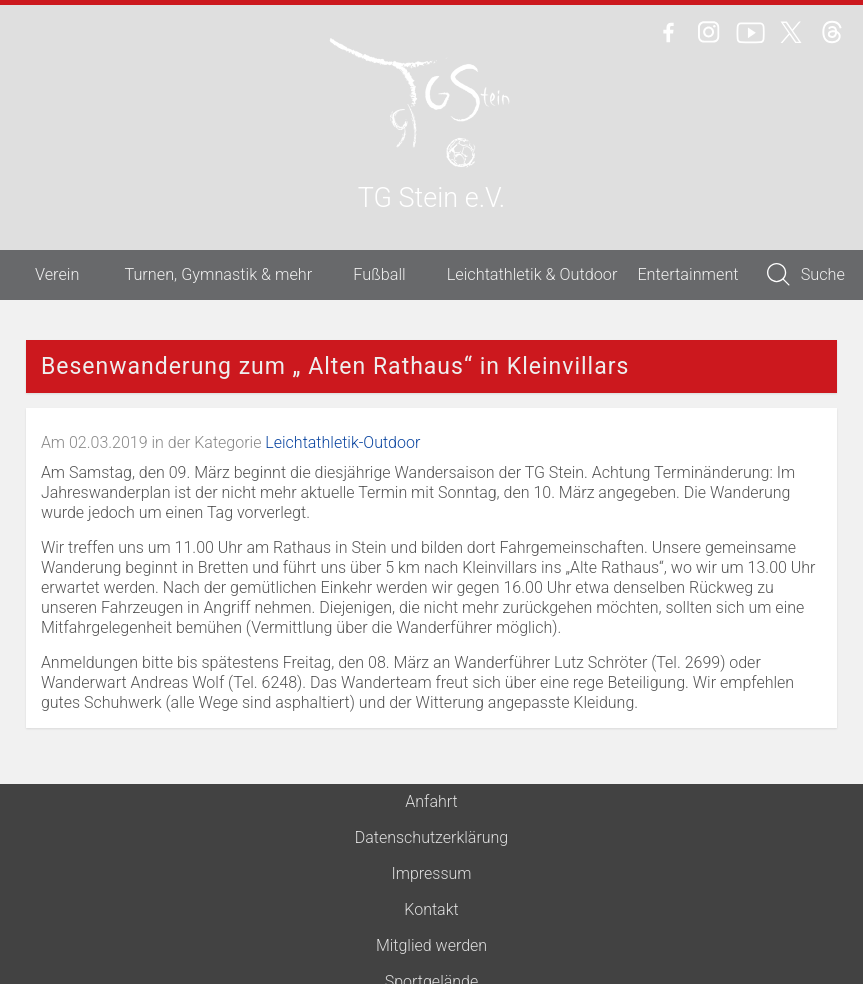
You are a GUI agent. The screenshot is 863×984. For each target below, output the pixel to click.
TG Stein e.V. (431, 199)
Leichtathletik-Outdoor (342, 442)
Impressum (431, 873)
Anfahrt (431, 801)
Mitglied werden (431, 945)
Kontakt (431, 909)
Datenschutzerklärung (432, 837)
